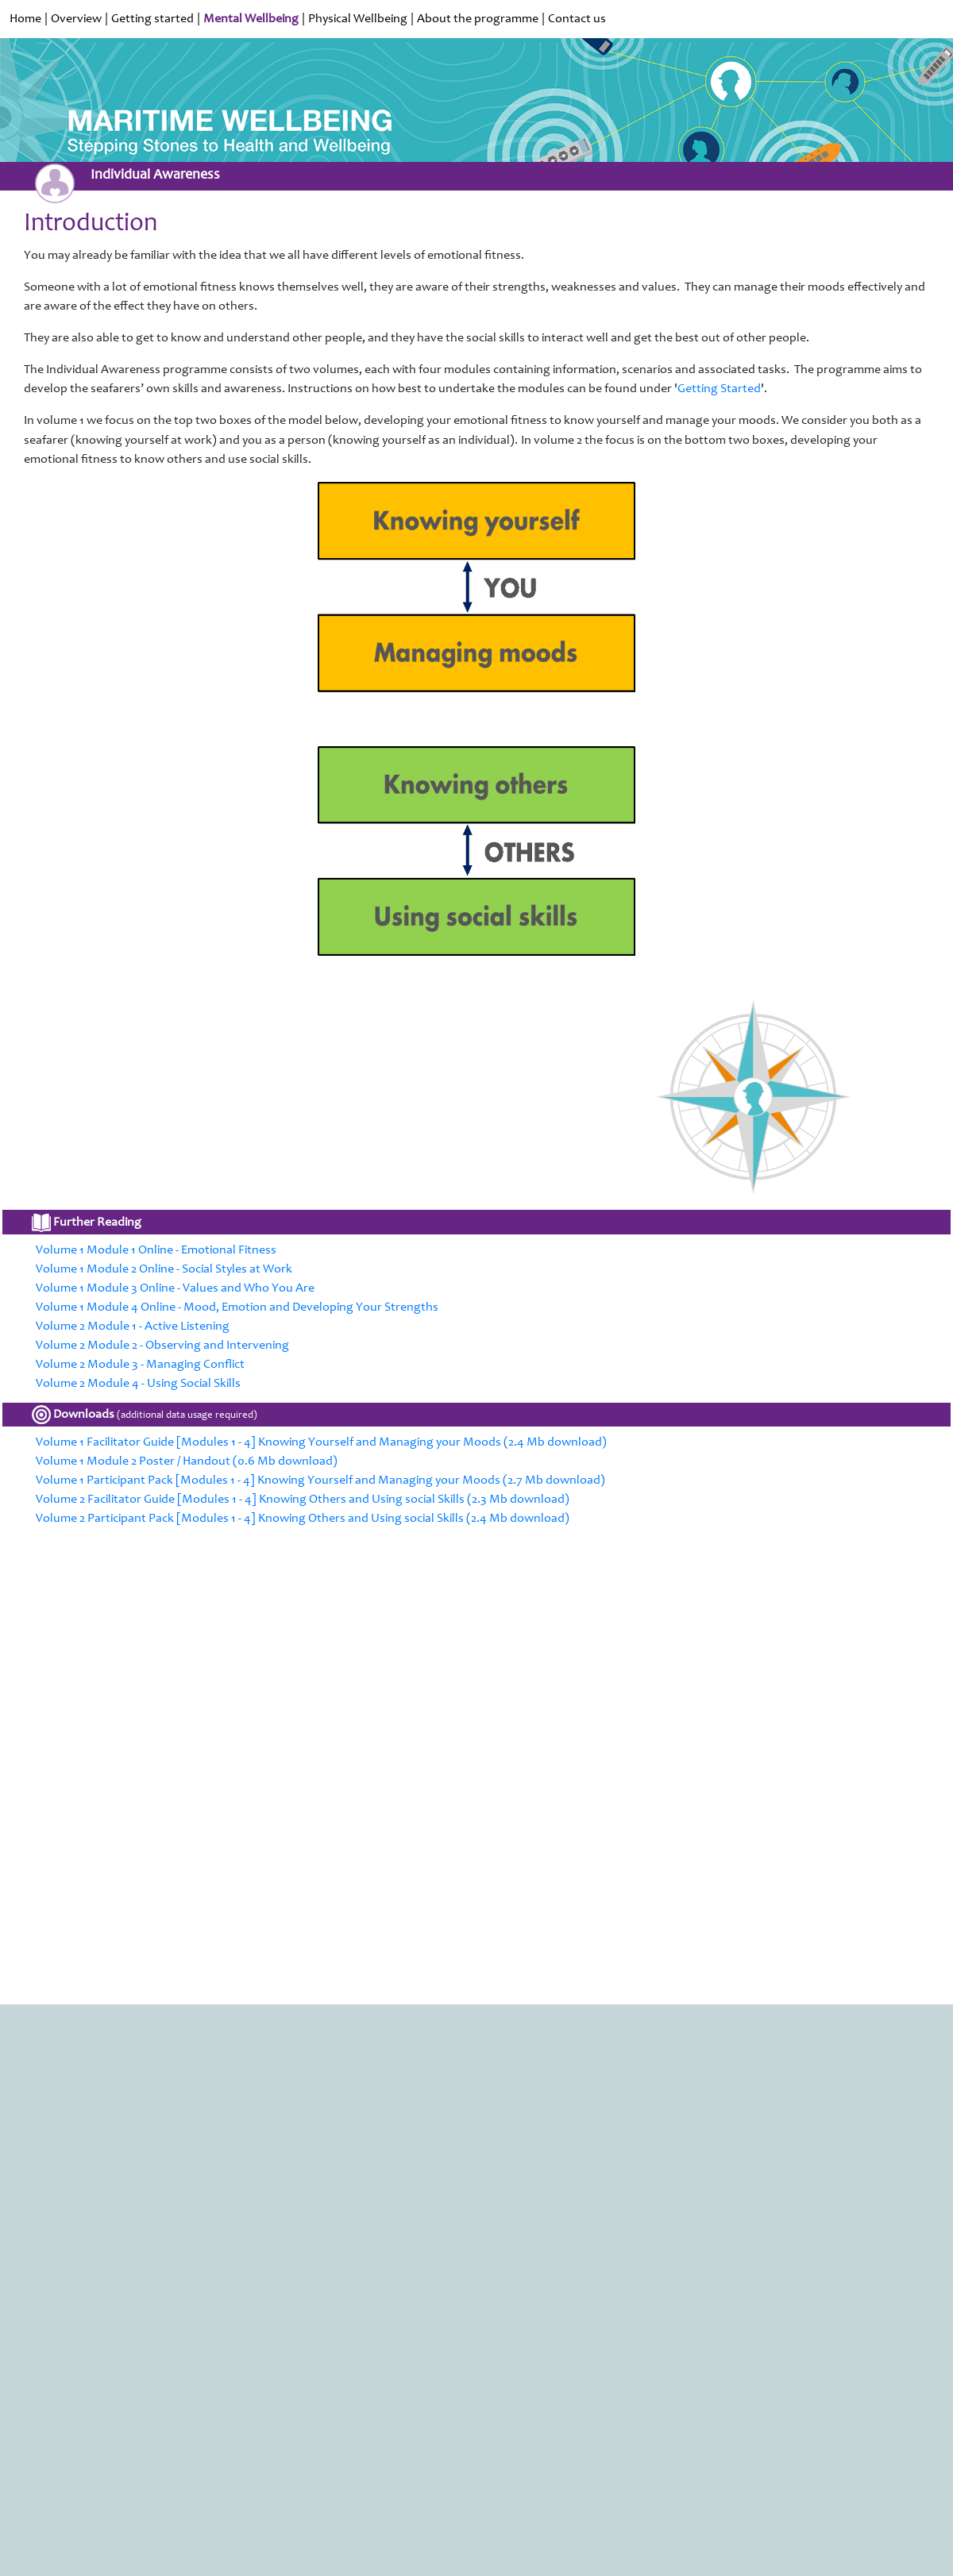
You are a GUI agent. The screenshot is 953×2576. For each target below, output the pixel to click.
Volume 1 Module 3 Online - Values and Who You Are (175, 1288)
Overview (76, 19)
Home (25, 19)
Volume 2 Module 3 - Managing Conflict (140, 1364)
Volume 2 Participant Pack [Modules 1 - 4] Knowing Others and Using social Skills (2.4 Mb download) (302, 1518)
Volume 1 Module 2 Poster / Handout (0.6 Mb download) (187, 1461)
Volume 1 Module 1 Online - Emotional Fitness (156, 1250)
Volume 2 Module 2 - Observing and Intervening (162, 1345)
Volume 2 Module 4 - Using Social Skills (138, 1383)
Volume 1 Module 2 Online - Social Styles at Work (164, 1269)
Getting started (152, 19)
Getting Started (719, 389)
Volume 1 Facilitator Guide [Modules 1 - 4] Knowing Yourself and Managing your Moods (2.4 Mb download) (321, 1442)
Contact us (577, 19)
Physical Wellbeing (357, 19)
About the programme (477, 19)
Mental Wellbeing (251, 19)
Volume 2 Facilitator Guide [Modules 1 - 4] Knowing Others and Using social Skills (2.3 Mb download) (302, 1499)
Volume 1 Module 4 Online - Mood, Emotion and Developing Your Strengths (237, 1307)
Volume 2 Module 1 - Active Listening (133, 1326)
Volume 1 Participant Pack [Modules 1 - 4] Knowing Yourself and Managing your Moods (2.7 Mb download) (320, 1480)
